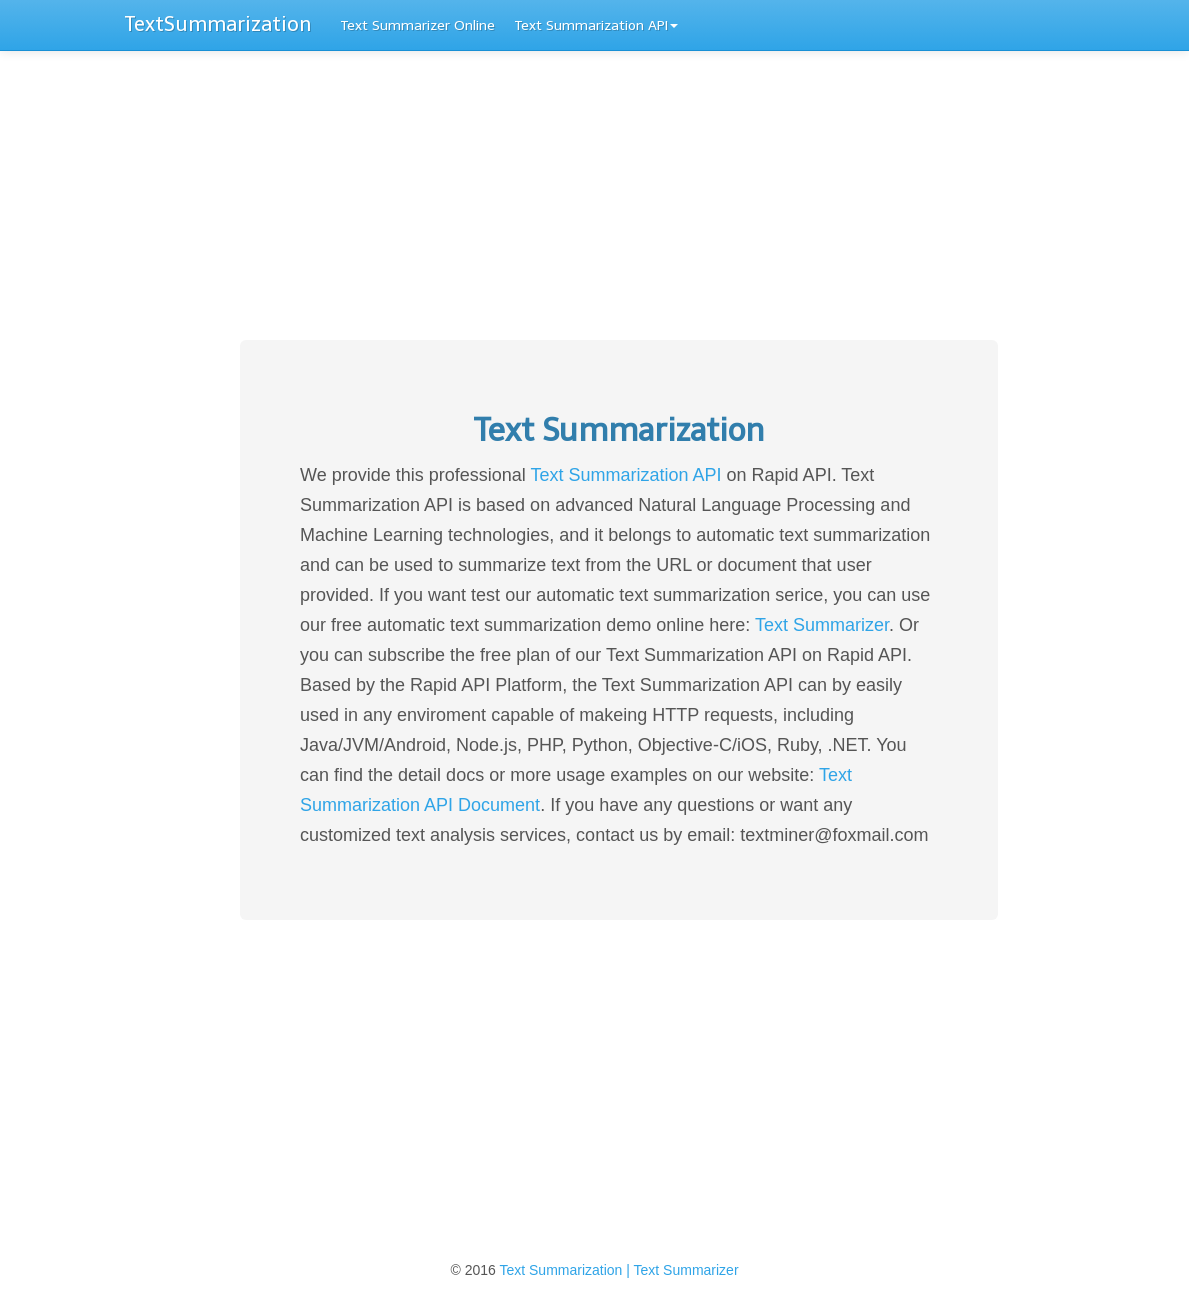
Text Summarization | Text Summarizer (618, 1270)
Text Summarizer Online (418, 25)
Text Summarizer (822, 625)
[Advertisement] (594, 200)
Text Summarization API (596, 25)
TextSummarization (218, 24)
